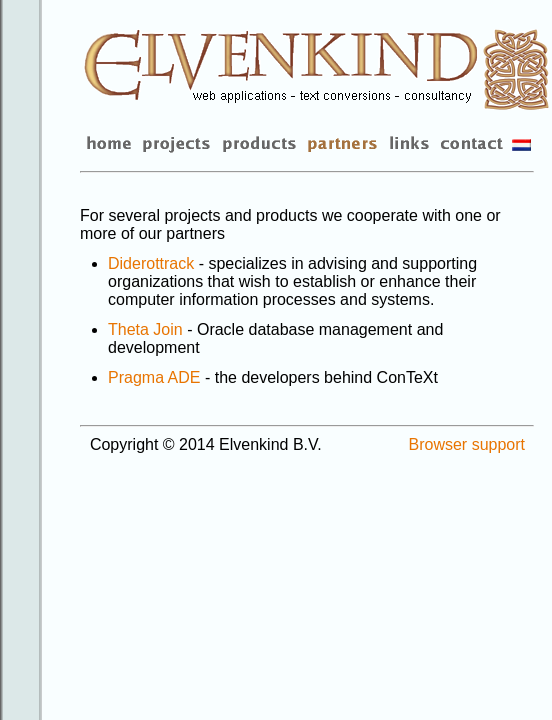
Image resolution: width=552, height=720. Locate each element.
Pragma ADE (154, 377)
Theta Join (145, 329)
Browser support (467, 444)
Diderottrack (151, 263)
